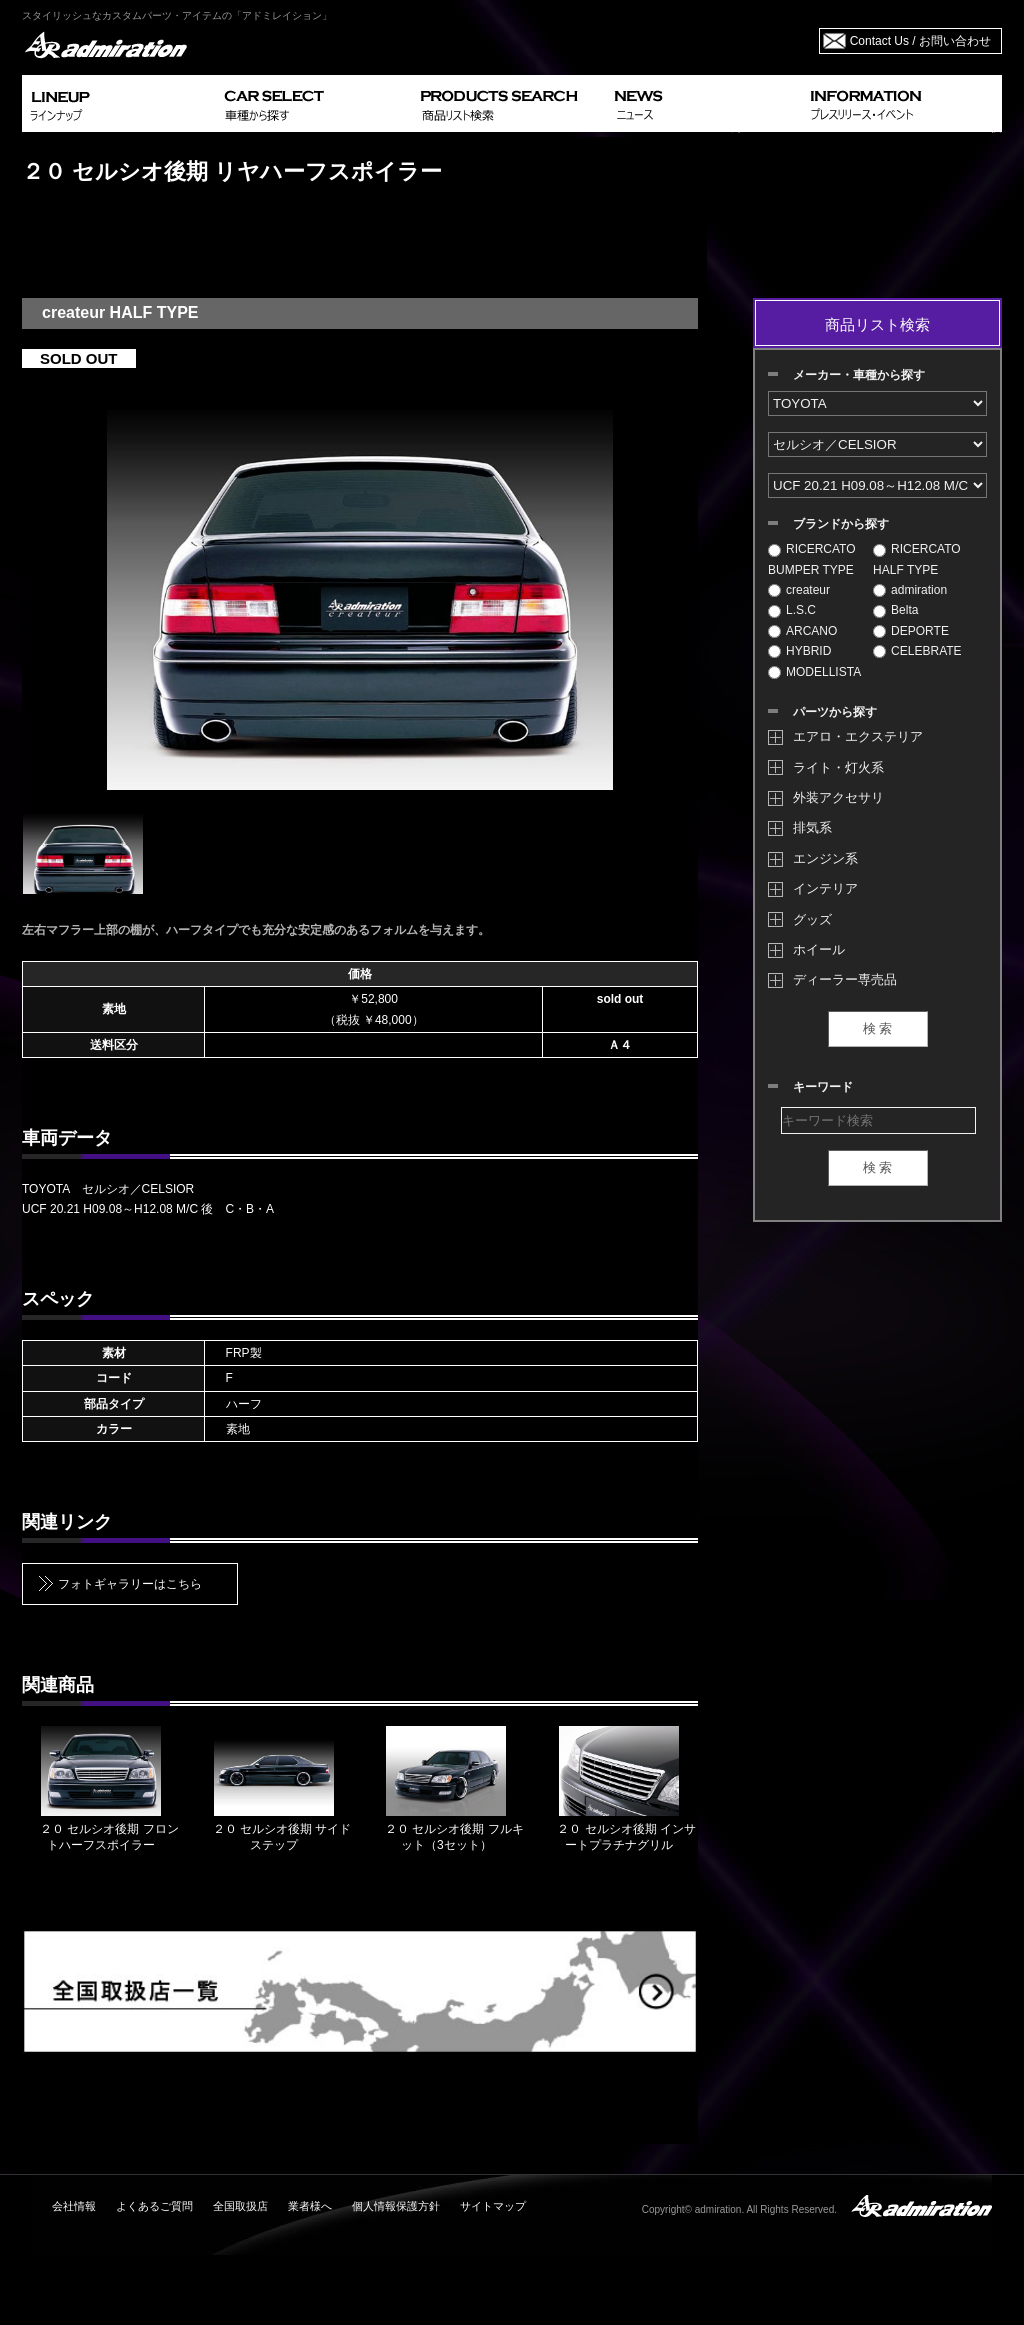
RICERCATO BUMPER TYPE (812, 559)
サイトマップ (493, 2206)
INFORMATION (902, 103)
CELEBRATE (917, 651)
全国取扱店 (240, 2206)
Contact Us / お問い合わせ (920, 41)
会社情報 (74, 2206)
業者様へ (310, 2206)
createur (799, 590)
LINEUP (119, 103)
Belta (895, 610)
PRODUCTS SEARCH (509, 103)
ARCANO (802, 631)
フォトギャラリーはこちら (130, 1584)
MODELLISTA (814, 672)
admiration (910, 590)
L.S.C (792, 610)
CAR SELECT (314, 103)
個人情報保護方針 (396, 2206)
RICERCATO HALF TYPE (917, 559)
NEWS (704, 103)
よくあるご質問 (154, 2206)
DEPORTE (911, 631)
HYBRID (799, 651)
